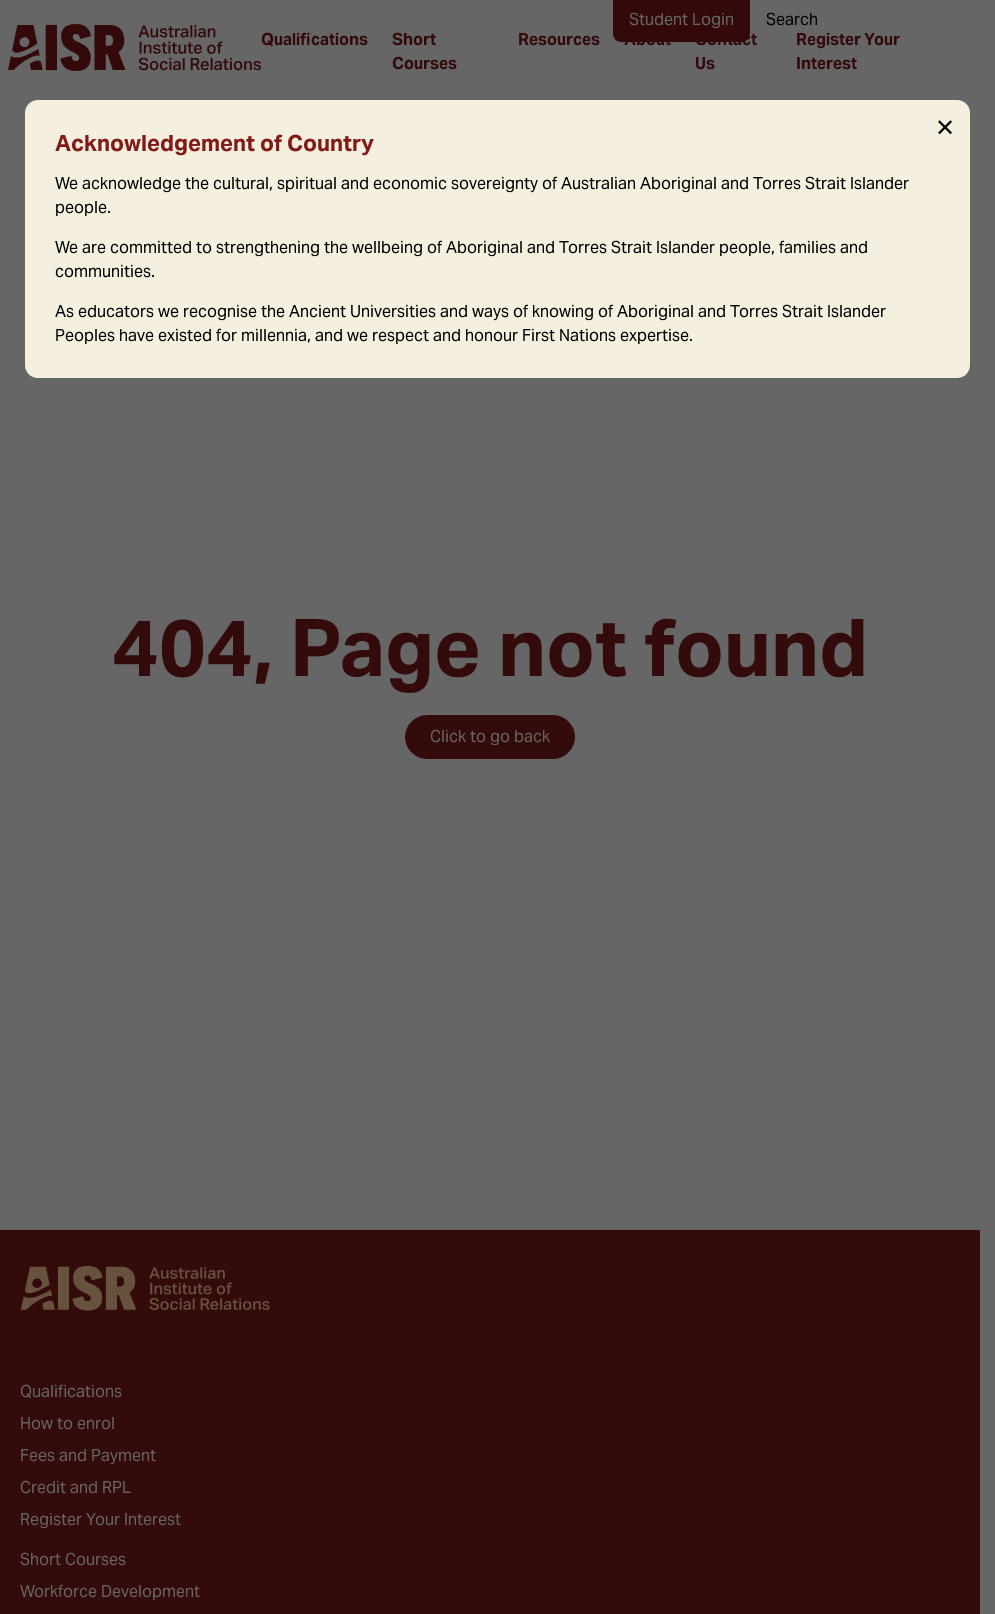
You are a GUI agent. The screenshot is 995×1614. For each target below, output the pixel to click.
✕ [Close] (945, 128)
